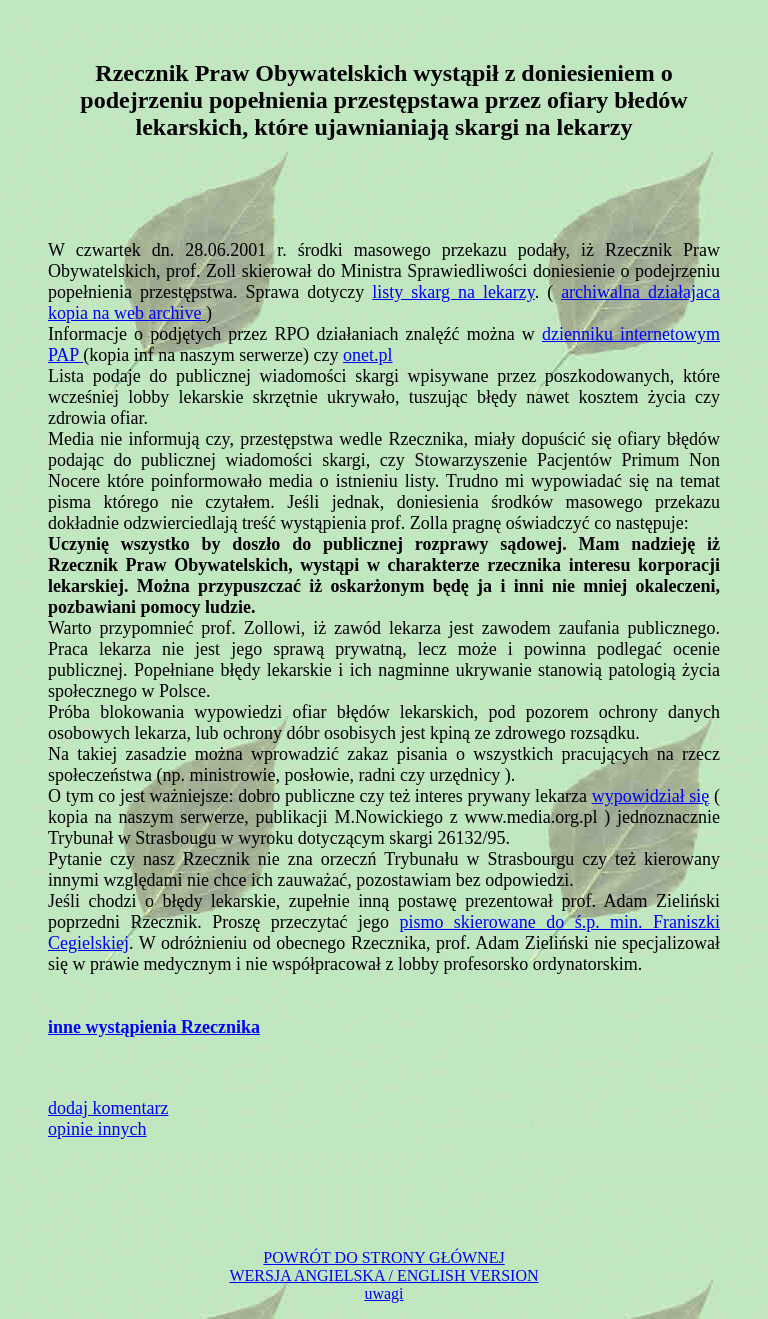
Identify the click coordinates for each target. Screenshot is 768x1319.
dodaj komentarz (108, 1108)
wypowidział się (651, 796)
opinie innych (97, 1129)
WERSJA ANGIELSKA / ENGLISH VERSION (383, 1275)
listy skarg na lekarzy (453, 292)
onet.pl (368, 355)
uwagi (383, 1293)
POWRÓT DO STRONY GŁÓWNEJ (383, 1257)
